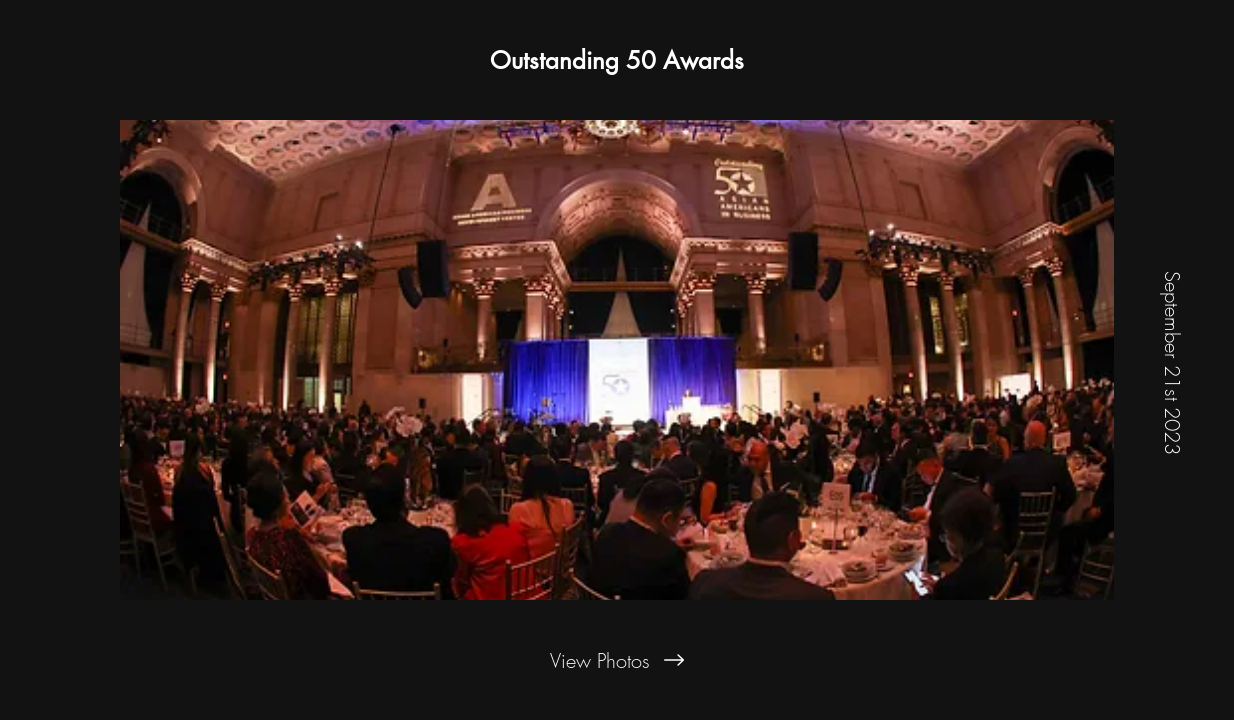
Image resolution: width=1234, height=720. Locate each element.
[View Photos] (617, 660)
